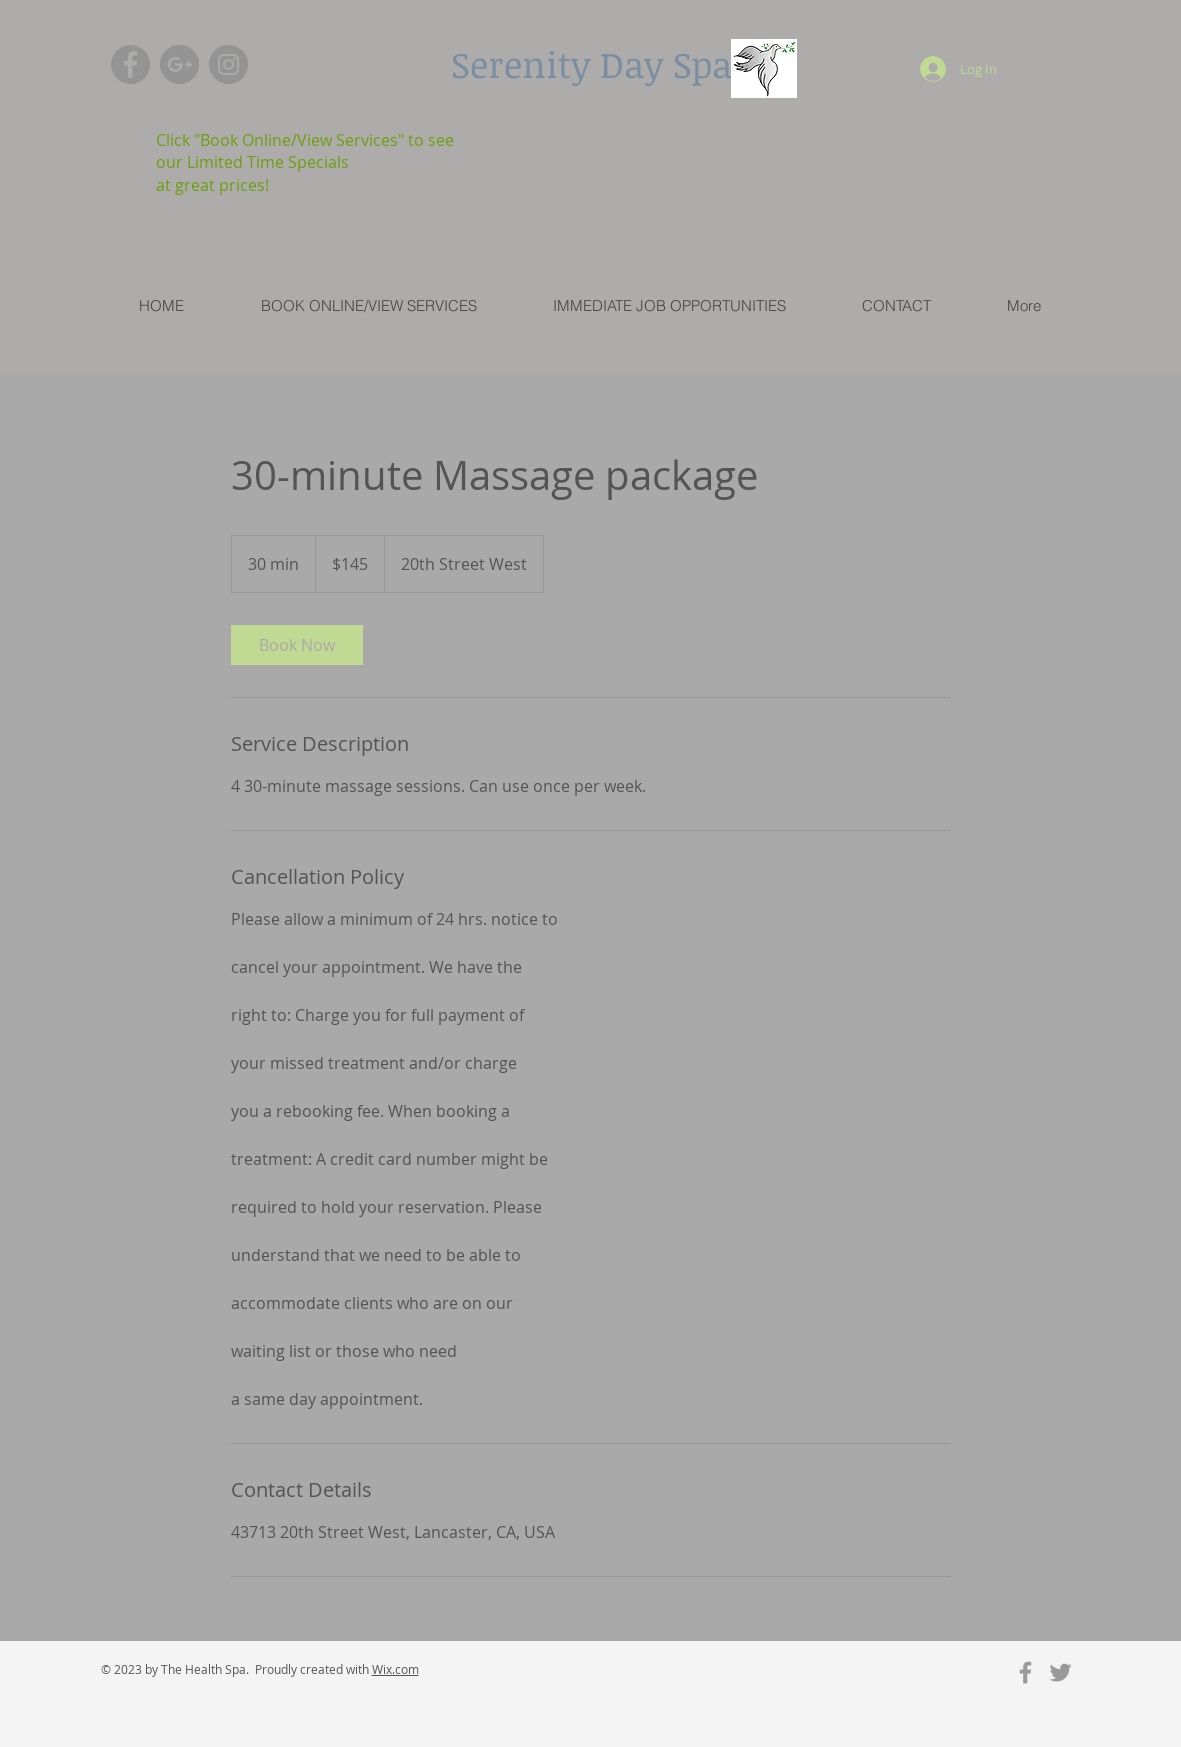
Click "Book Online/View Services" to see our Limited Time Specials (305, 151)
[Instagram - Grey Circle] (228, 64)
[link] (297, 645)
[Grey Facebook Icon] (1025, 1672)
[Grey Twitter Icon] (1060, 1672)
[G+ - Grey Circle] (179, 64)
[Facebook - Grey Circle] (130, 64)
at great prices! (212, 185)
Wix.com (395, 1669)
